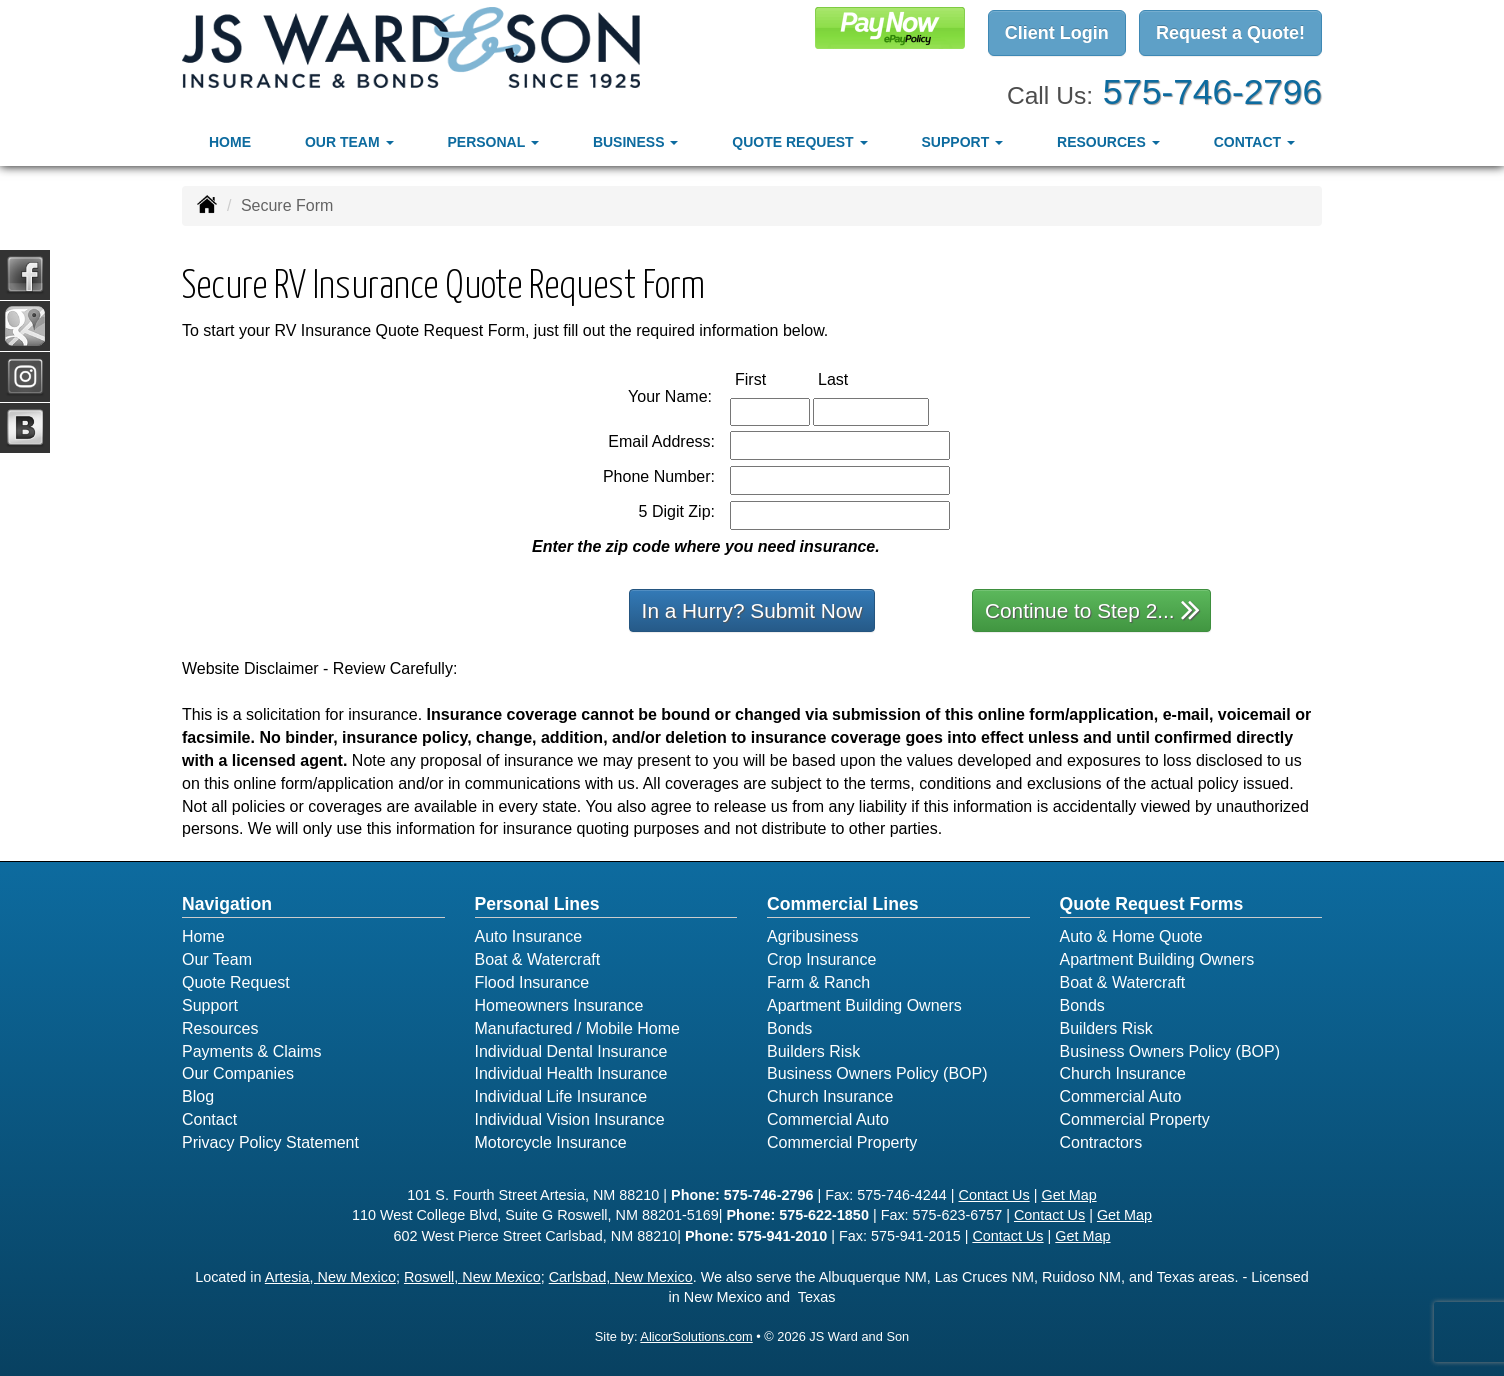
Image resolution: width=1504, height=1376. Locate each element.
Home (230, 141)
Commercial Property (842, 1142)
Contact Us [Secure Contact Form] (994, 1195)
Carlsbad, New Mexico (621, 1277)
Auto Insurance (529, 936)
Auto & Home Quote (1131, 936)
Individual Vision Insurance (570, 1119)
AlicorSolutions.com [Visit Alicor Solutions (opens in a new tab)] (696, 1336)
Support (210, 1005)
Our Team (217, 959)
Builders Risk (813, 1051)
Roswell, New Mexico (472, 1277)
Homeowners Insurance (559, 1005)
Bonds (789, 1028)
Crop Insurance (821, 959)
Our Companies (238, 1073)
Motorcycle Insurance (551, 1142)
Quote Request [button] (799, 141)
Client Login (1057, 33)
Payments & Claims (252, 1051)
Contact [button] (1254, 141)
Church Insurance (830, 1096)
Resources (220, 1028)
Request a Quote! (1230, 33)
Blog (198, 1096)
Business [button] (635, 141)
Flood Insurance (532, 982)
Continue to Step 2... (1092, 609)
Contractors (1101, 1142)
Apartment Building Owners (864, 1005)
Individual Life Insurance (561, 1096)
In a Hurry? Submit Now (752, 610)
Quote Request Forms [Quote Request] (1152, 904)
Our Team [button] (349, 141)
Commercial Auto (828, 1119)
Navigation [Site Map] (227, 904)
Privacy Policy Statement (270, 1142)
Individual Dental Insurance (571, 1051)
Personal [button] (492, 141)
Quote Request (236, 982)
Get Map (1068, 1195)
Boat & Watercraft (538, 959)
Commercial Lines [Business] (843, 904)
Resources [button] (1108, 141)
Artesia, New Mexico (330, 1277)
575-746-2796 (1212, 90)
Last (854, 378)
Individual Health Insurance (571, 1073)
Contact (209, 1119)
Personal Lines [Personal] (537, 904)
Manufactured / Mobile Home (577, 1028)
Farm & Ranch (818, 982)
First (771, 378)
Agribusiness (813, 936)
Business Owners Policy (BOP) (877, 1073)
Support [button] (963, 141)
